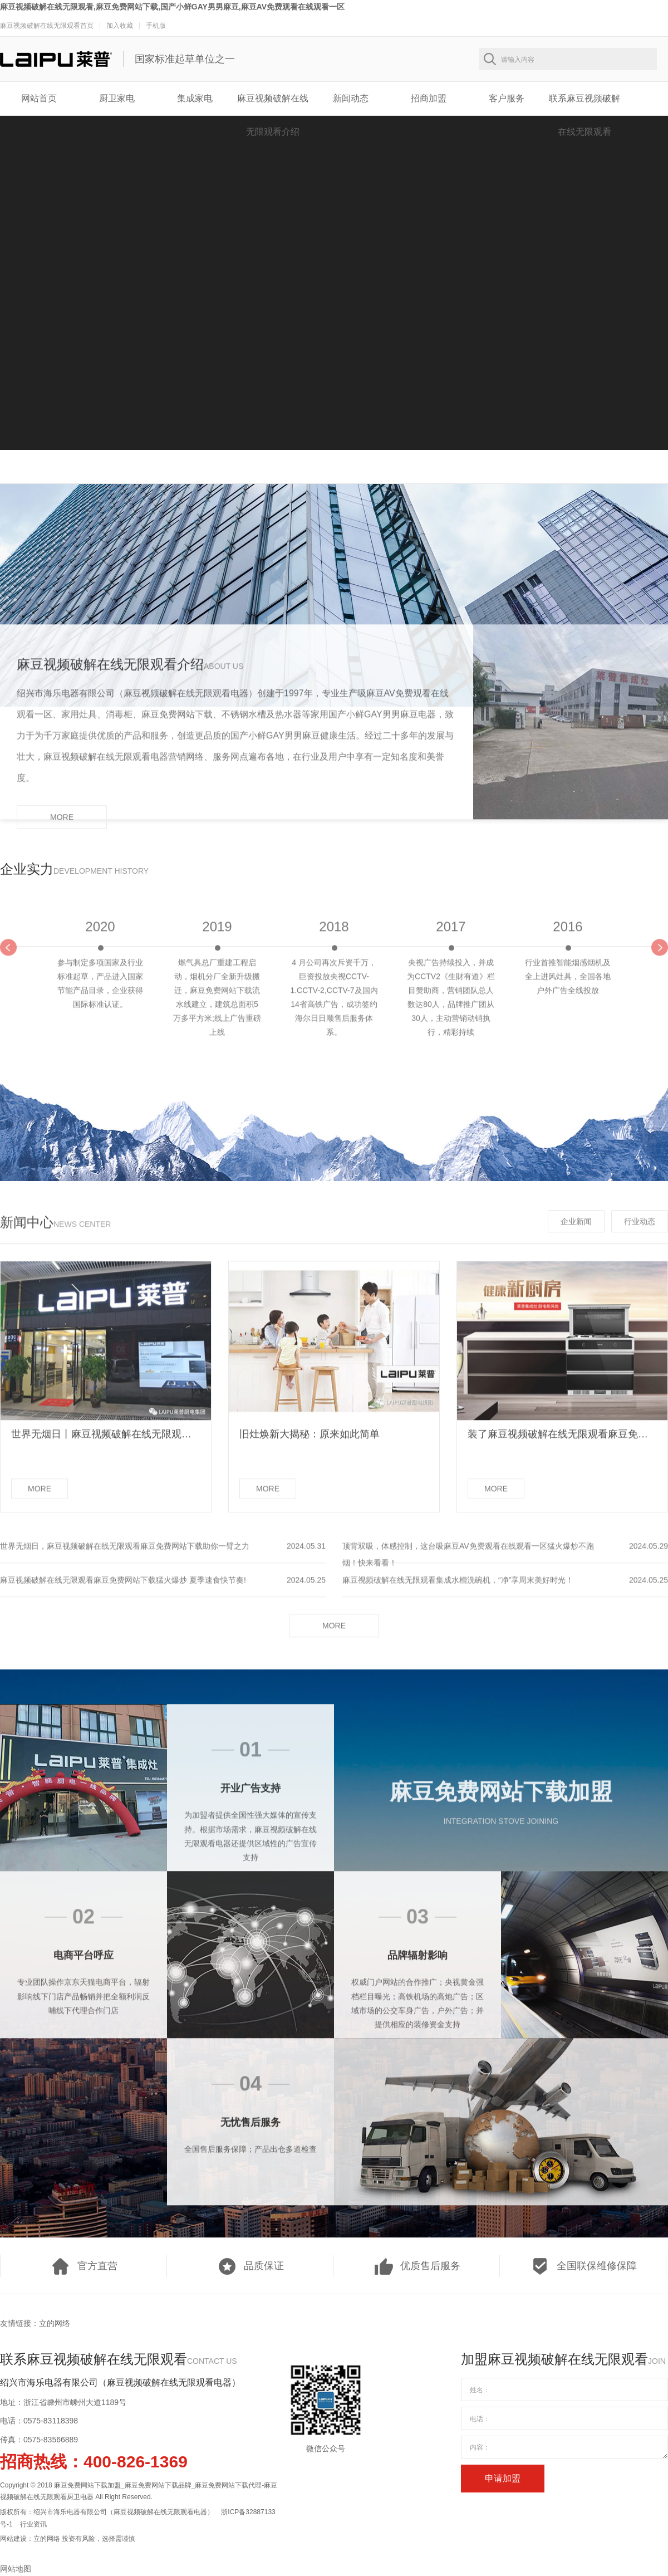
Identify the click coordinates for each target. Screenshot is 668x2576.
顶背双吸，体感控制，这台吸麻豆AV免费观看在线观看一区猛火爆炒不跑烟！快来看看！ (468, 1562)
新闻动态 (351, 98)
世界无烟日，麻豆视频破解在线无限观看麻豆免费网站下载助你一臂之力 (124, 1553)
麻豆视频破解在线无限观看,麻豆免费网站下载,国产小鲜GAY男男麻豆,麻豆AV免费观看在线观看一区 (172, 6)
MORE (61, 824)
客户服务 (506, 98)
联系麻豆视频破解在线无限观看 (584, 104)
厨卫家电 (117, 98)
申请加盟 (502, 2478)
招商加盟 (428, 98)
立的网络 (54, 2323)
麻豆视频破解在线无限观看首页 (47, 26)
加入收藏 (119, 26)
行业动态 (639, 1229)
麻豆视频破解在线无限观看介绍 (272, 104)
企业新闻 (576, 1229)
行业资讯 (33, 2524)
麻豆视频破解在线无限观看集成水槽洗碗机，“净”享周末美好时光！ (457, 1587)
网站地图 (15, 2568)
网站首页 (39, 98)
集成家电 (195, 98)
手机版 (156, 26)
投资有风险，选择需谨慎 (98, 2539)
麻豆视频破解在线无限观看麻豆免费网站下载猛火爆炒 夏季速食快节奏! (123, 1587)
